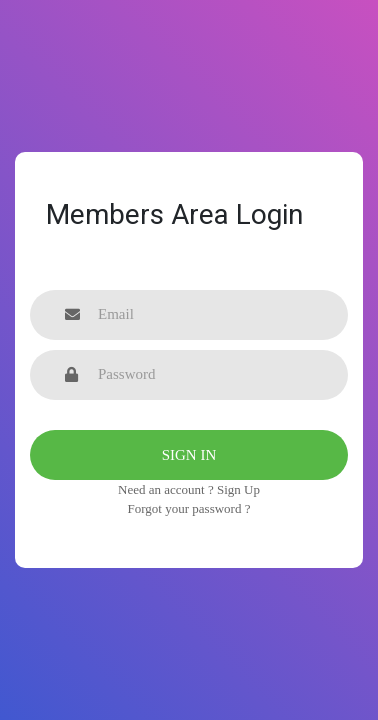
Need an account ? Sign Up (189, 489)
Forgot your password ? (189, 508)
